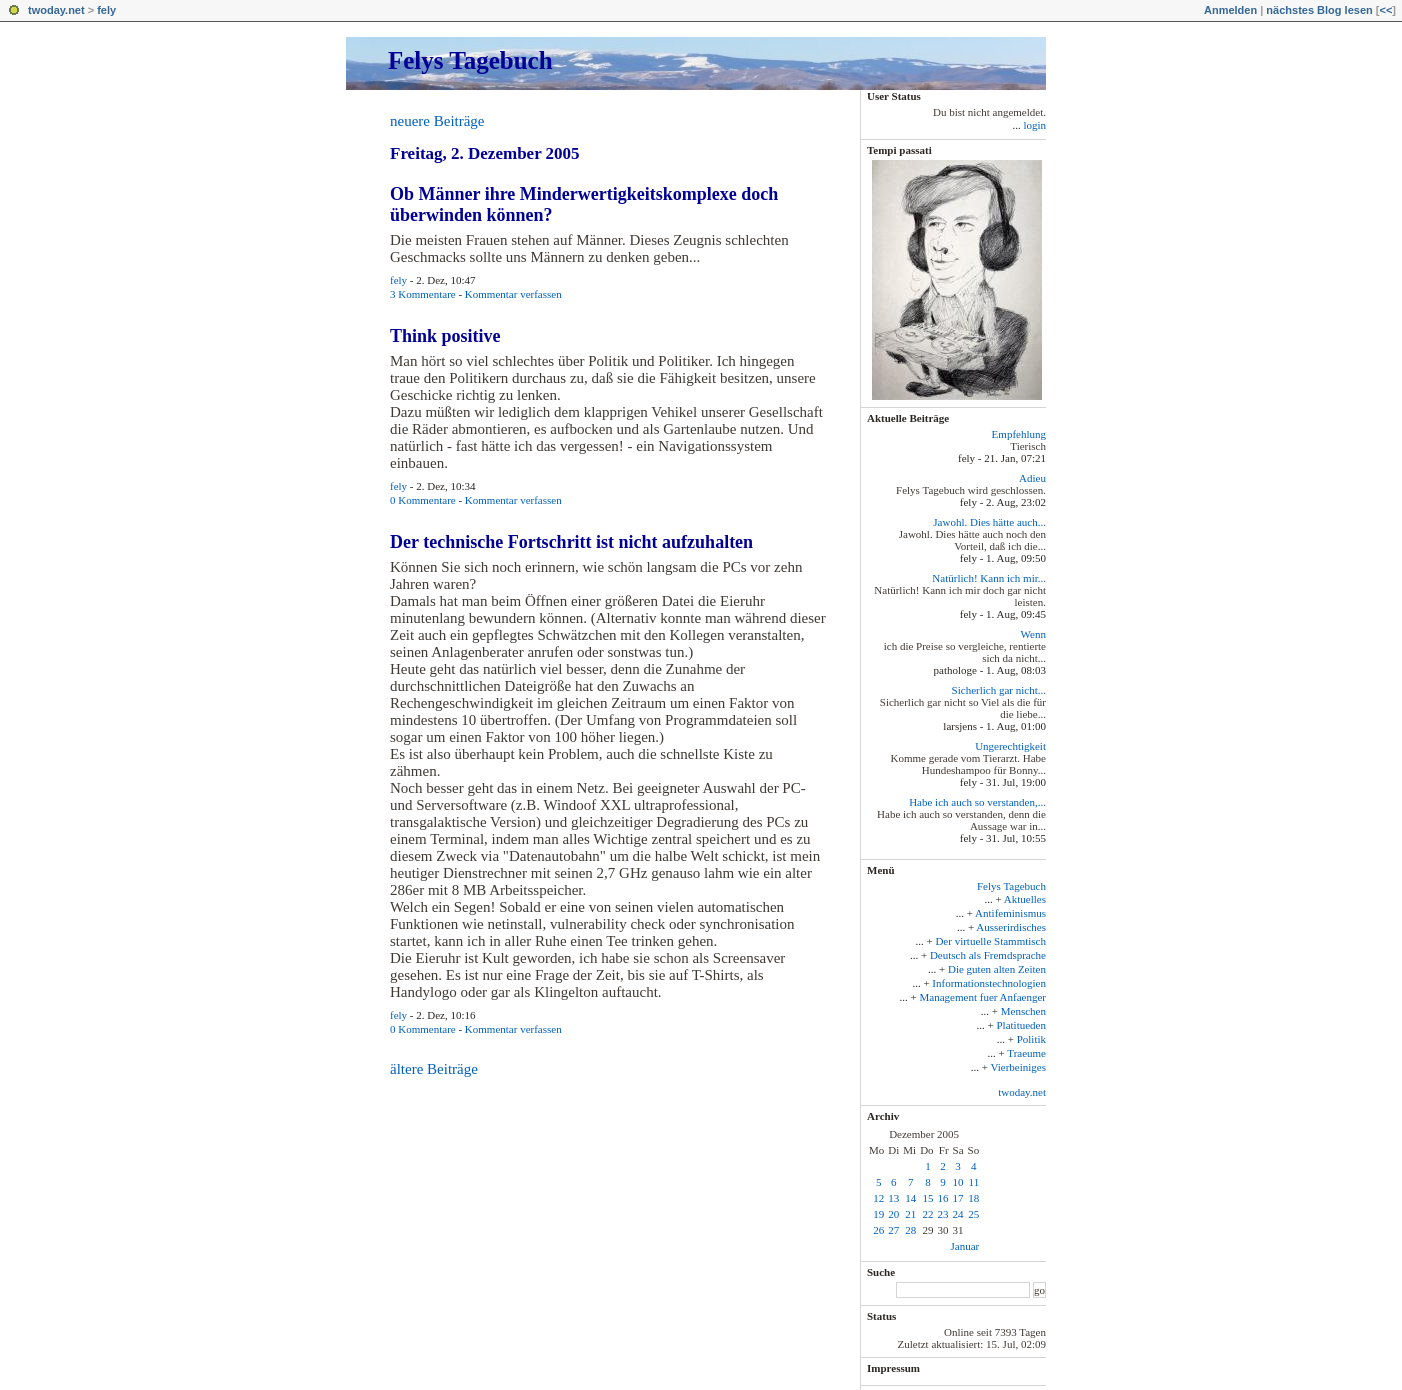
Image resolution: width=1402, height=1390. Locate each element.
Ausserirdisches (1011, 927)
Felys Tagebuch (470, 60)
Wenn (1033, 634)
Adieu (1032, 478)
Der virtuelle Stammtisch (990, 941)
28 (910, 1230)
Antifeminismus (1010, 913)
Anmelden (1230, 10)
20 (893, 1214)
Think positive (445, 336)
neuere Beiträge (437, 121)
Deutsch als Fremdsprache (988, 955)
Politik (1031, 1039)
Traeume (1026, 1053)
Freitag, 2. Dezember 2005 (485, 153)
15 (928, 1198)
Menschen (1023, 1011)
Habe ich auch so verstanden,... (977, 802)
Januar (964, 1246)
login (1034, 125)
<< (1385, 10)
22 (928, 1214)
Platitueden (1022, 1025)
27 (893, 1230)
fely (106, 10)
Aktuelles (1025, 899)
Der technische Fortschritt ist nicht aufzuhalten (571, 542)
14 (910, 1198)
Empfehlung (1019, 434)
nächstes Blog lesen (1319, 10)
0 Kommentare (423, 500)
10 (958, 1182)
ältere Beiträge (434, 1069)
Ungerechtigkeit (1010, 746)
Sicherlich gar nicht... (999, 690)
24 (958, 1214)
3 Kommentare (423, 294)
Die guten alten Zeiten (997, 969)
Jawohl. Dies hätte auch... (989, 522)
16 (943, 1198)
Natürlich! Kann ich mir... (989, 578)
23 (943, 1214)
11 (974, 1182)
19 (878, 1214)
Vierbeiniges (1018, 1067)
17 (958, 1198)
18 (973, 1198)
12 (878, 1198)
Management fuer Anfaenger (983, 997)
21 (910, 1214)
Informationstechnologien (989, 983)
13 (893, 1198)
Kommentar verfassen (513, 294)
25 (973, 1214)
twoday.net (56, 10)
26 (878, 1230)
